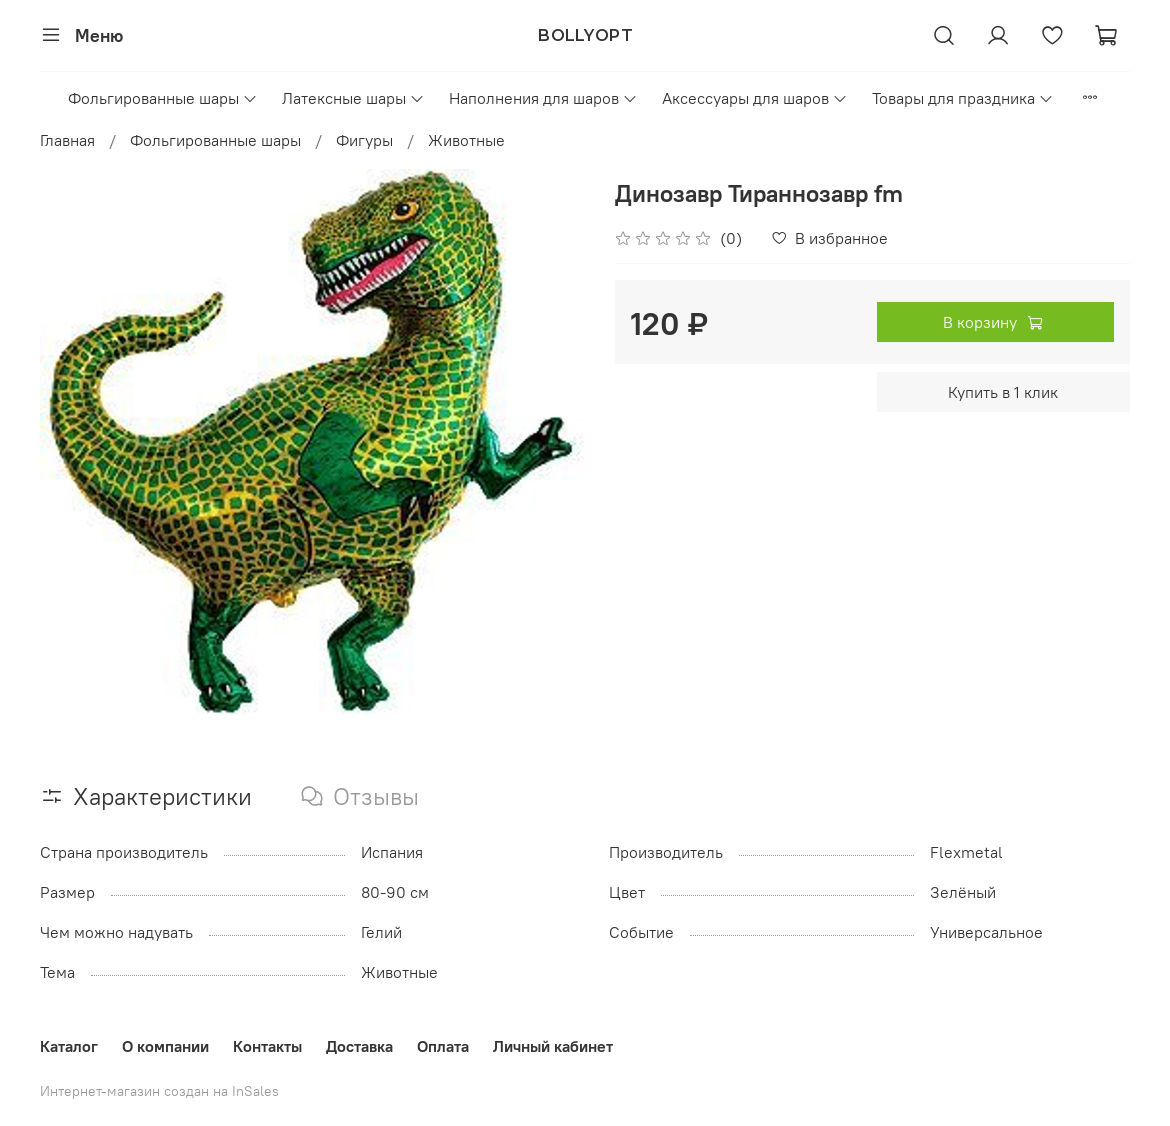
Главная (67, 140)
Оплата (443, 1046)
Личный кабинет (553, 1046)
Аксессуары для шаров (755, 98)
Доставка (359, 1046)
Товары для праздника (963, 98)
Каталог (69, 1046)
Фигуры (364, 140)
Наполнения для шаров (543, 98)
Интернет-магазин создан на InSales (159, 1091)
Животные (466, 140)
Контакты (267, 1046)
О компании (165, 1046)
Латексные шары (353, 98)
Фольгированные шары (163, 98)
